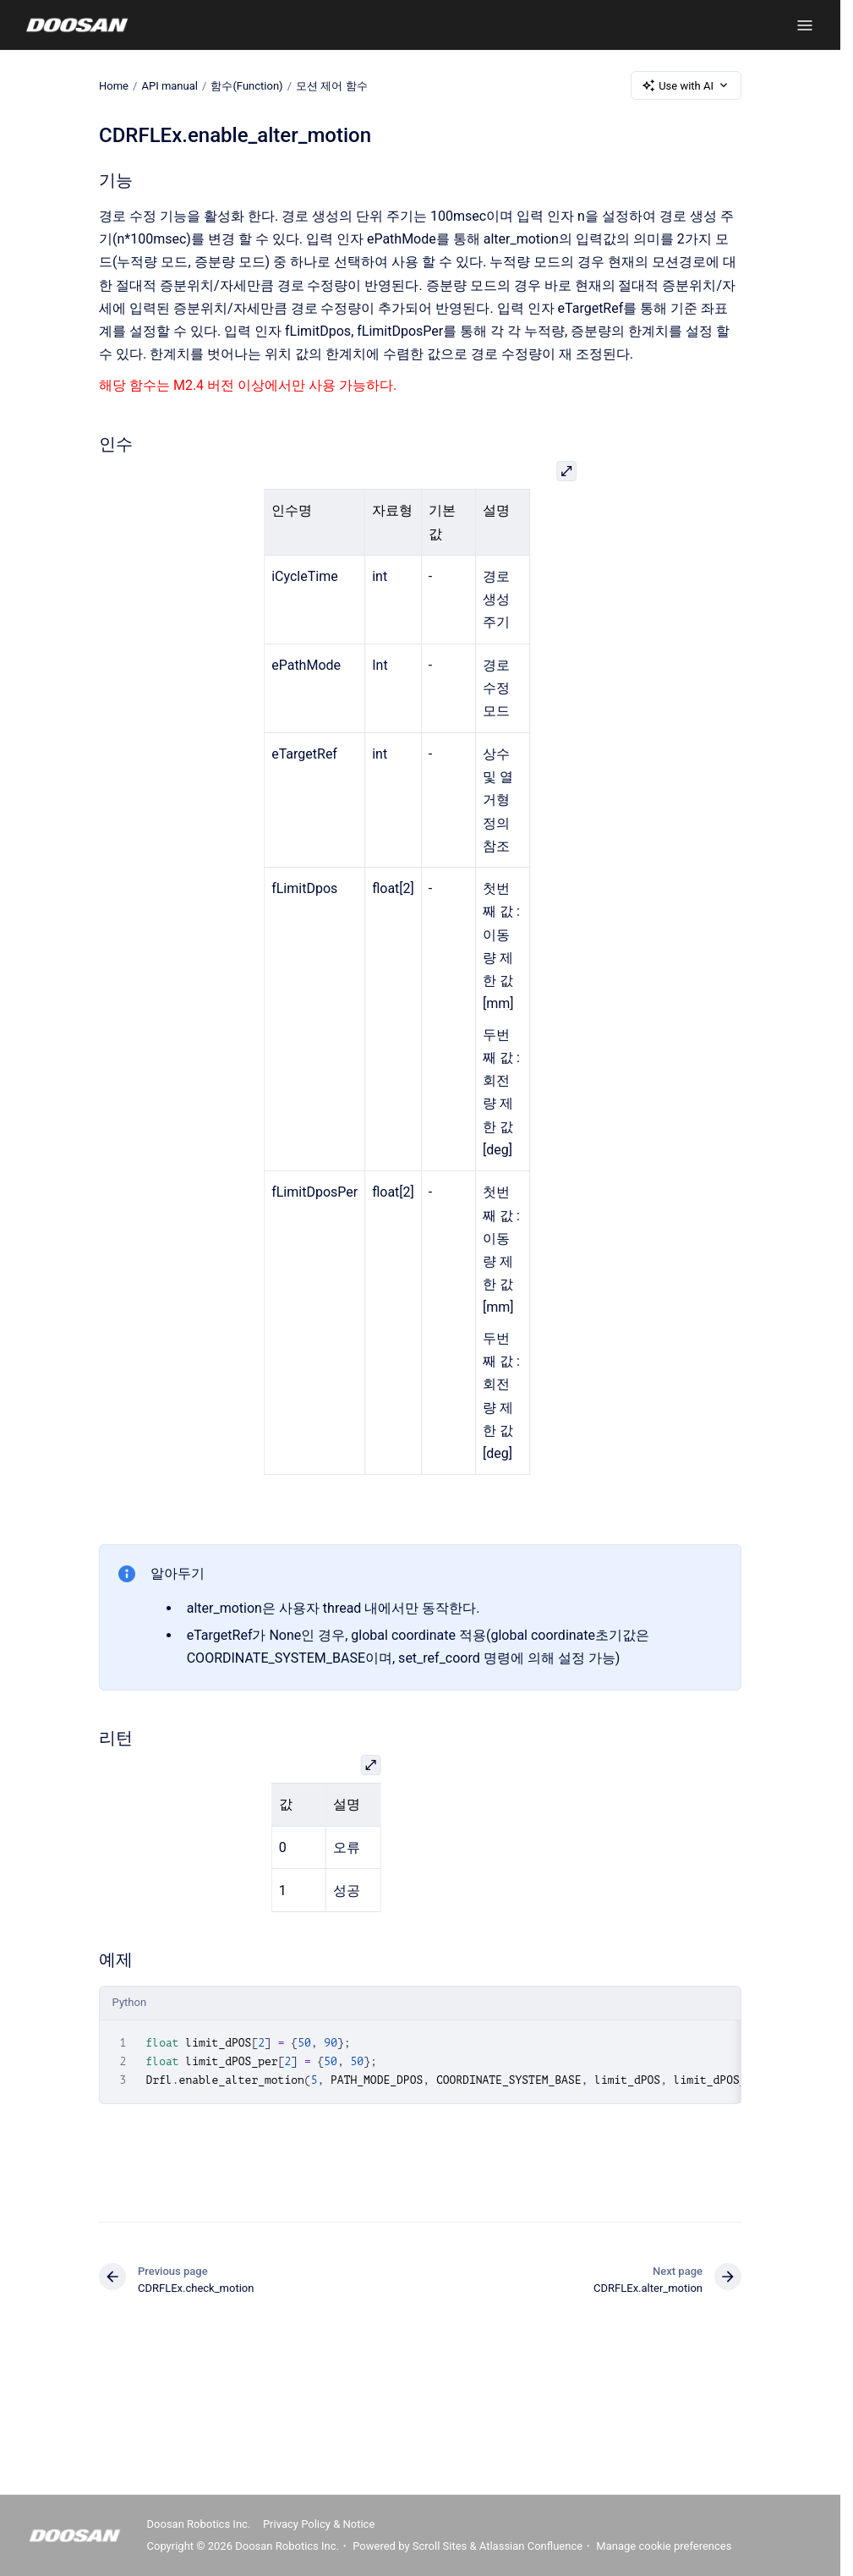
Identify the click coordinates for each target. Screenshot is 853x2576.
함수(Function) (246, 85)
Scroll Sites (440, 2546)
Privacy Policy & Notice (319, 2524)
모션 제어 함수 (331, 85)
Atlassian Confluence (530, 2546)
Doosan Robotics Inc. (199, 2524)
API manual (169, 85)
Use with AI (686, 85)
